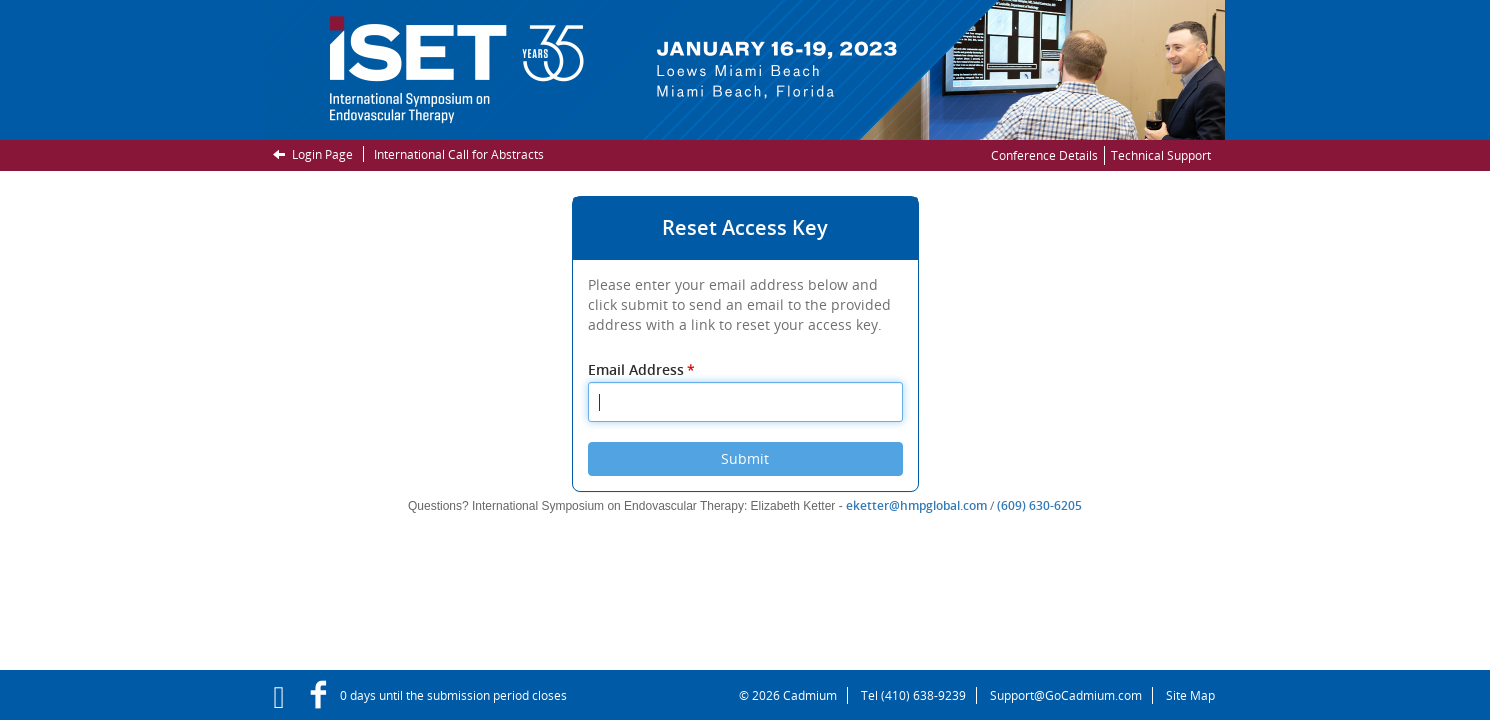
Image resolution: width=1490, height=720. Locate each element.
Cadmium (810, 695)
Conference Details (1044, 155)
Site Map (1190, 695)
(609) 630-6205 (1039, 505)
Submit (745, 458)
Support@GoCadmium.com (1071, 695)
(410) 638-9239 (923, 695)
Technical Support (1161, 155)
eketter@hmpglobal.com (916, 505)
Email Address (643, 369)
